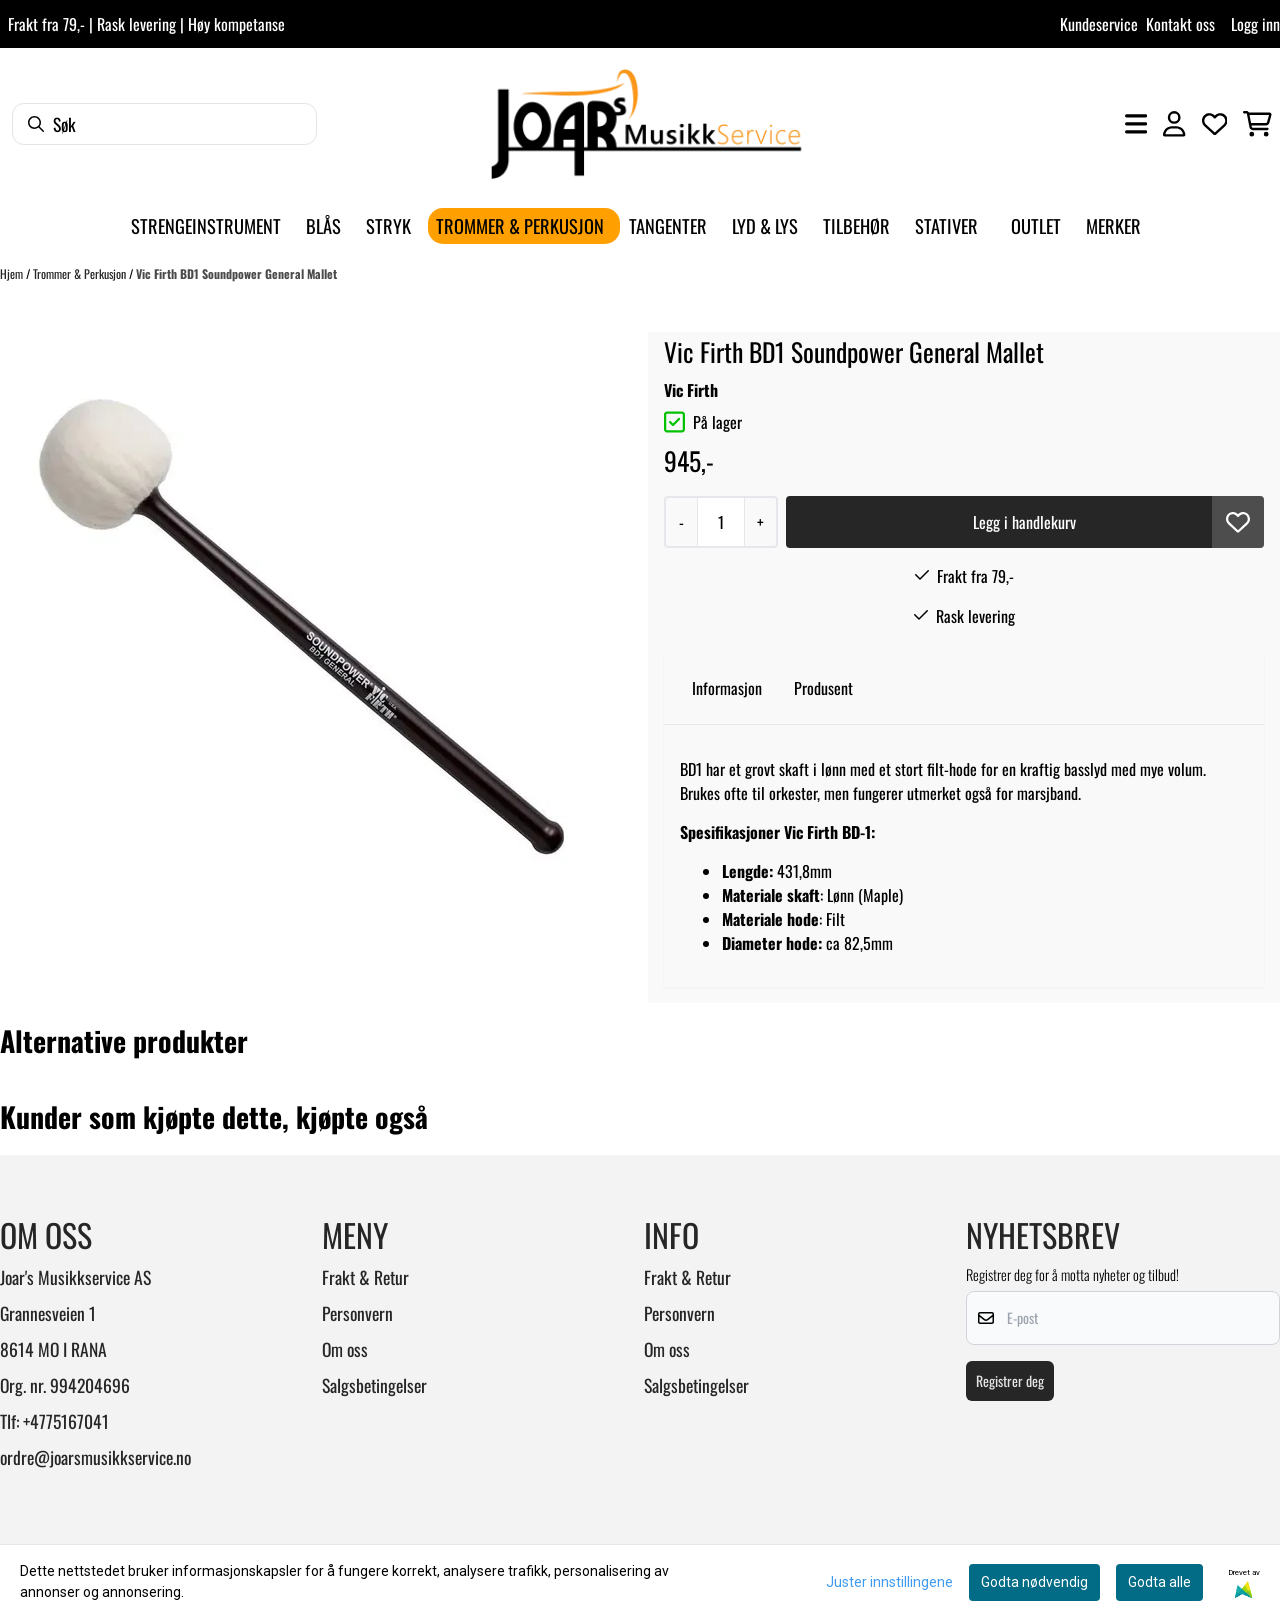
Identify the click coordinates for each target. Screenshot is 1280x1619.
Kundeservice (1099, 24)
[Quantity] (720, 522)
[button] (1238, 522)
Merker (1113, 225)
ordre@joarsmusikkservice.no (95, 1457)
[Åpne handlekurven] (1257, 124)
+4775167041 (66, 1421)
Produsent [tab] (823, 688)
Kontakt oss (1180, 24)
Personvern (357, 1313)
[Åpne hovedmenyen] (1136, 124)
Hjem (13, 273)
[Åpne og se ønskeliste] (1215, 124)
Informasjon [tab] (727, 688)
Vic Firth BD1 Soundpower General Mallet (236, 273)
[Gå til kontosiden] (1174, 124)
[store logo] (646, 124)
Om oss (345, 1349)
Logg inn (1255, 24)
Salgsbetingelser (374, 1385)
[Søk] (164, 124)
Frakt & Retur (365, 1277)
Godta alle (1159, 1582)
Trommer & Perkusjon (81, 273)
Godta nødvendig (1034, 1582)
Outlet (1036, 225)
